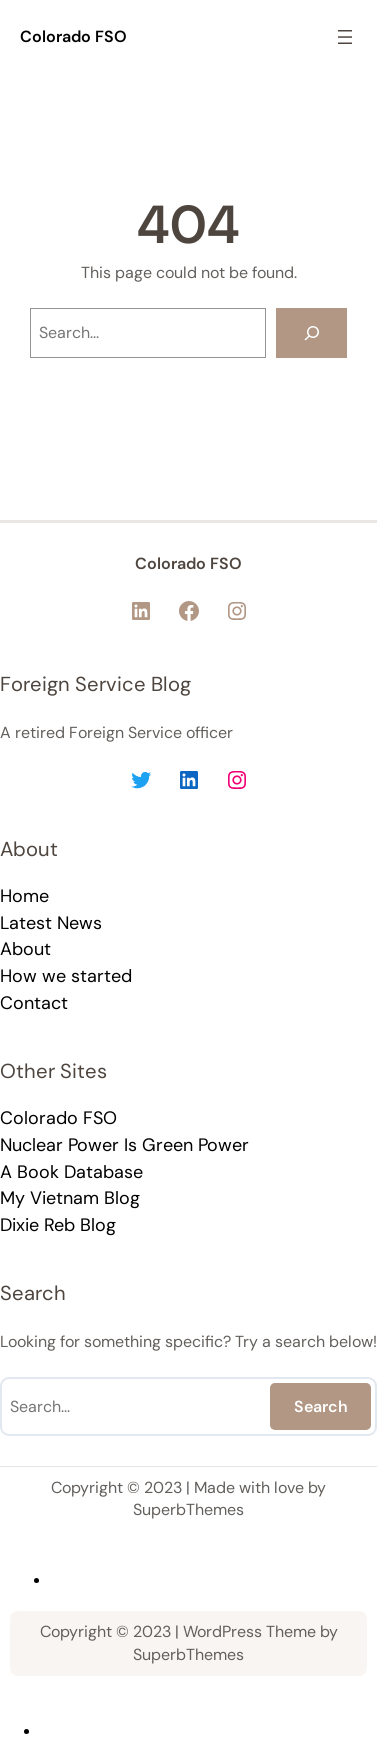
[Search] (311, 332)
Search (321, 1406)
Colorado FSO (73, 36)
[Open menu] (345, 37)
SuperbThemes (188, 1509)
